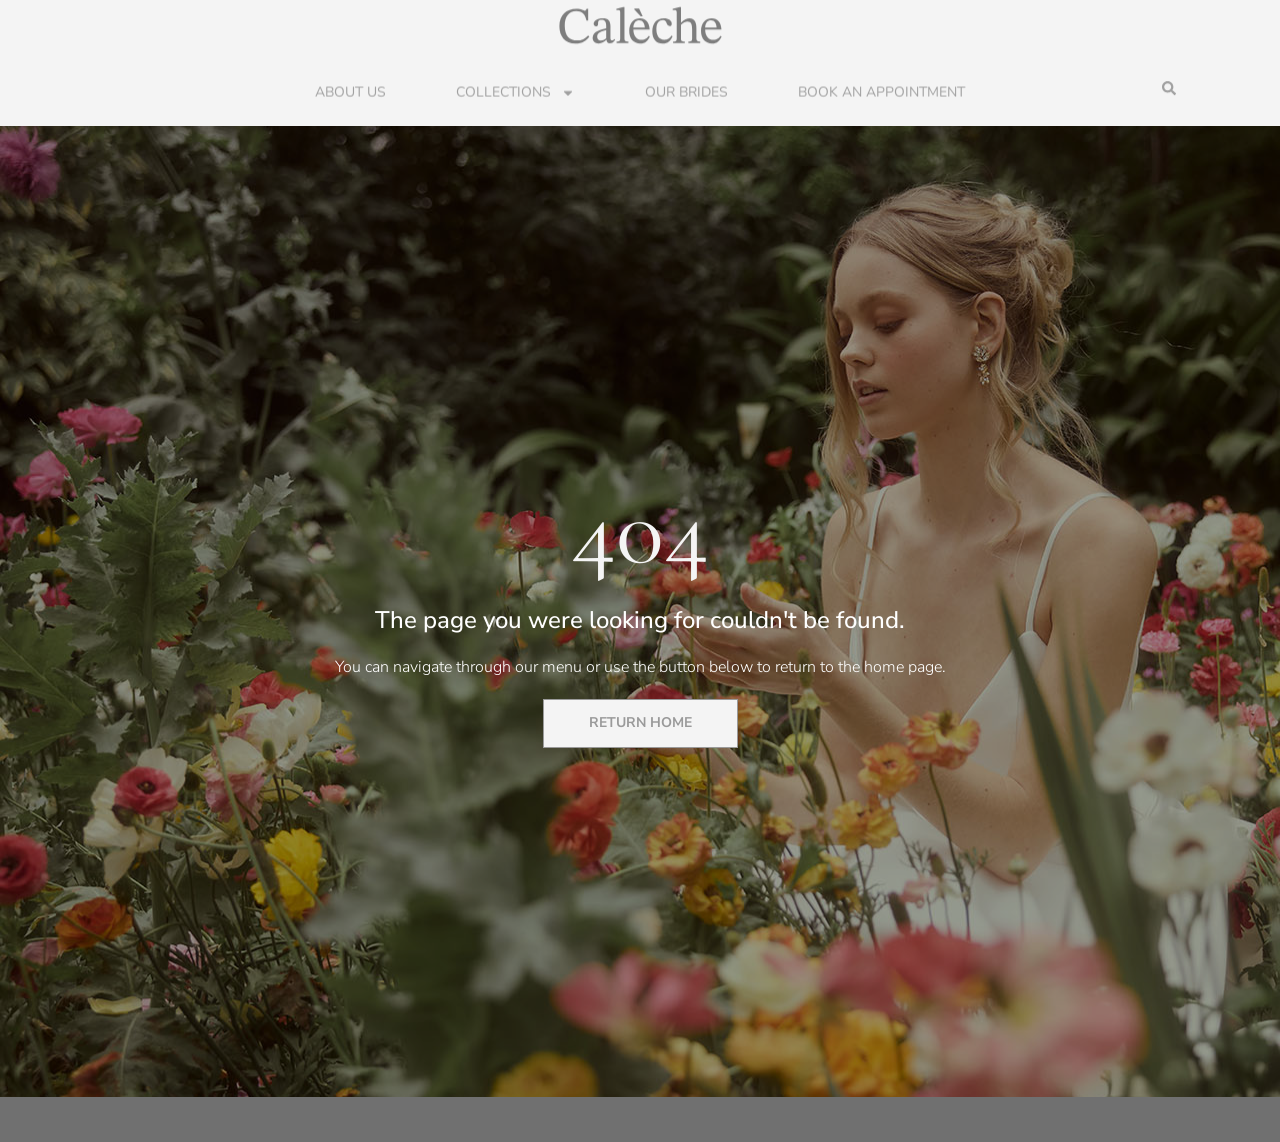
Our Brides (686, 91)
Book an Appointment (881, 91)
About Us (350, 91)
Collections (515, 91)
